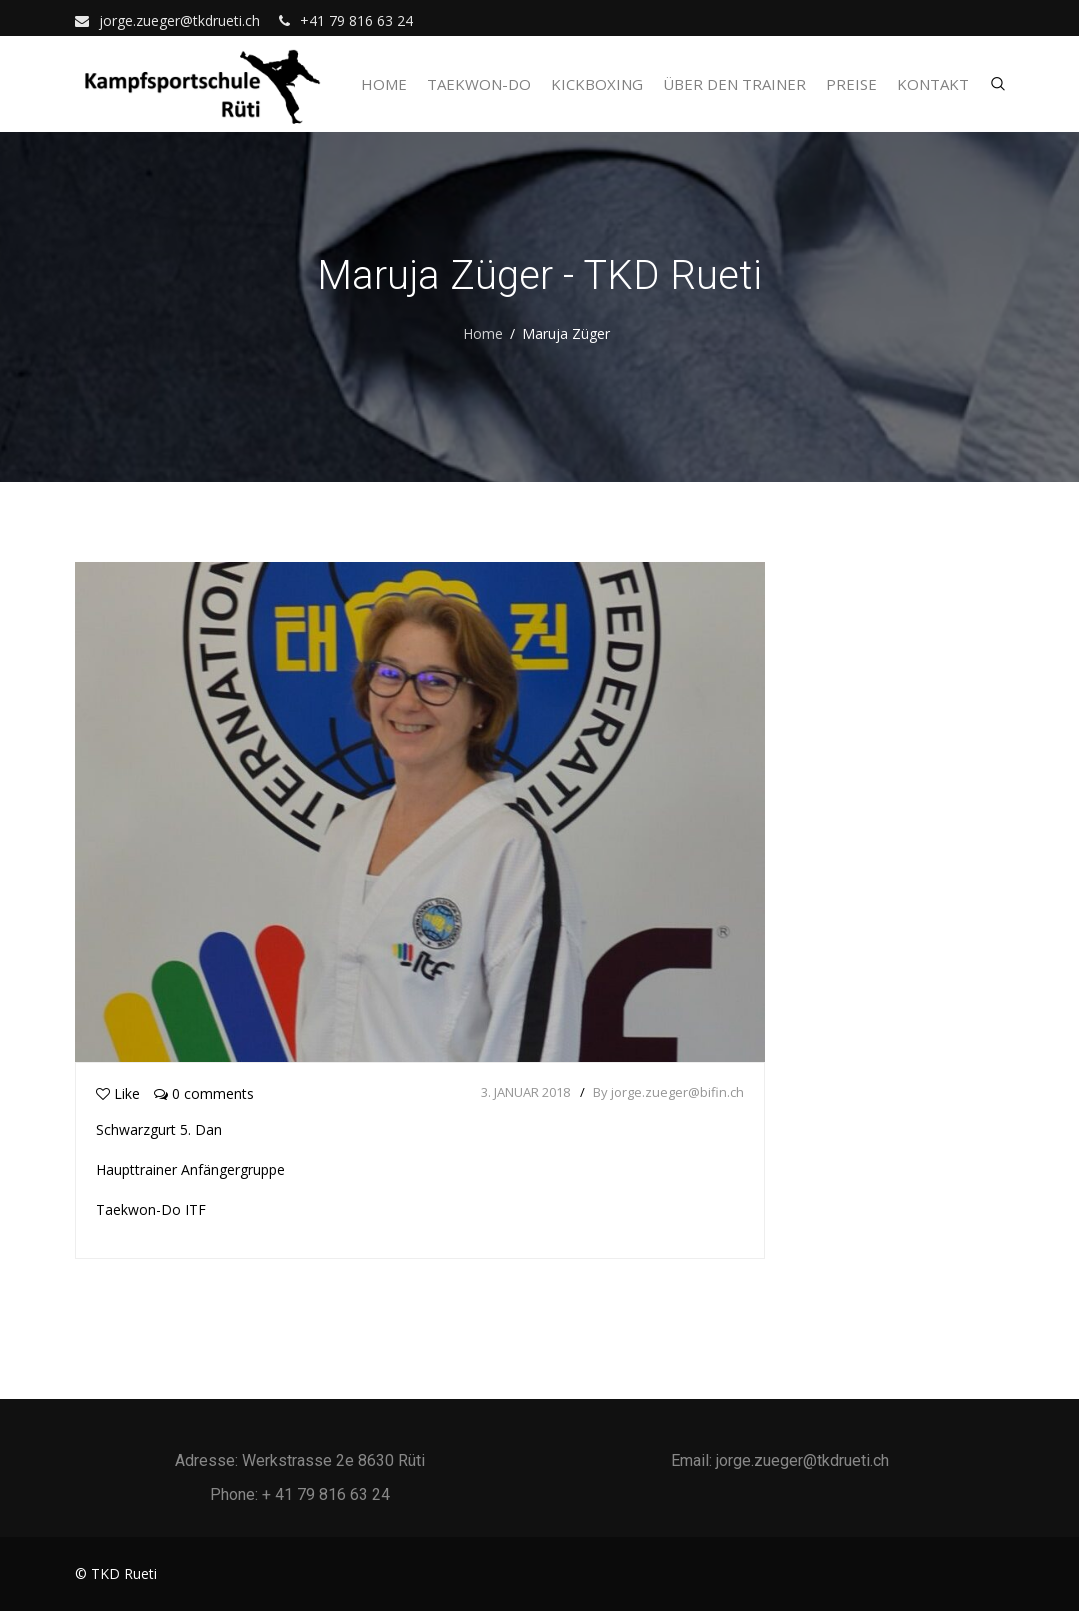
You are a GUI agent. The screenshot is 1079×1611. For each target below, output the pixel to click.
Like (118, 1093)
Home (384, 84)
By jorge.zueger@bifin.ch (668, 1092)
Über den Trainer (734, 84)
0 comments (204, 1093)
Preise (851, 84)
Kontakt (933, 84)
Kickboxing (597, 84)
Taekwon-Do (479, 84)
